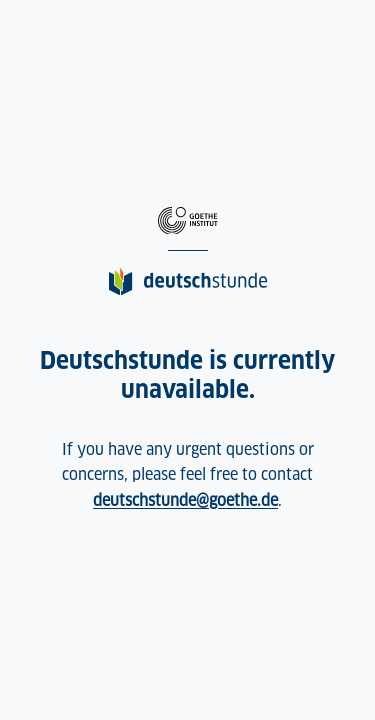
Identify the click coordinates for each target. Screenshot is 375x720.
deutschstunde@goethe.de (185, 500)
